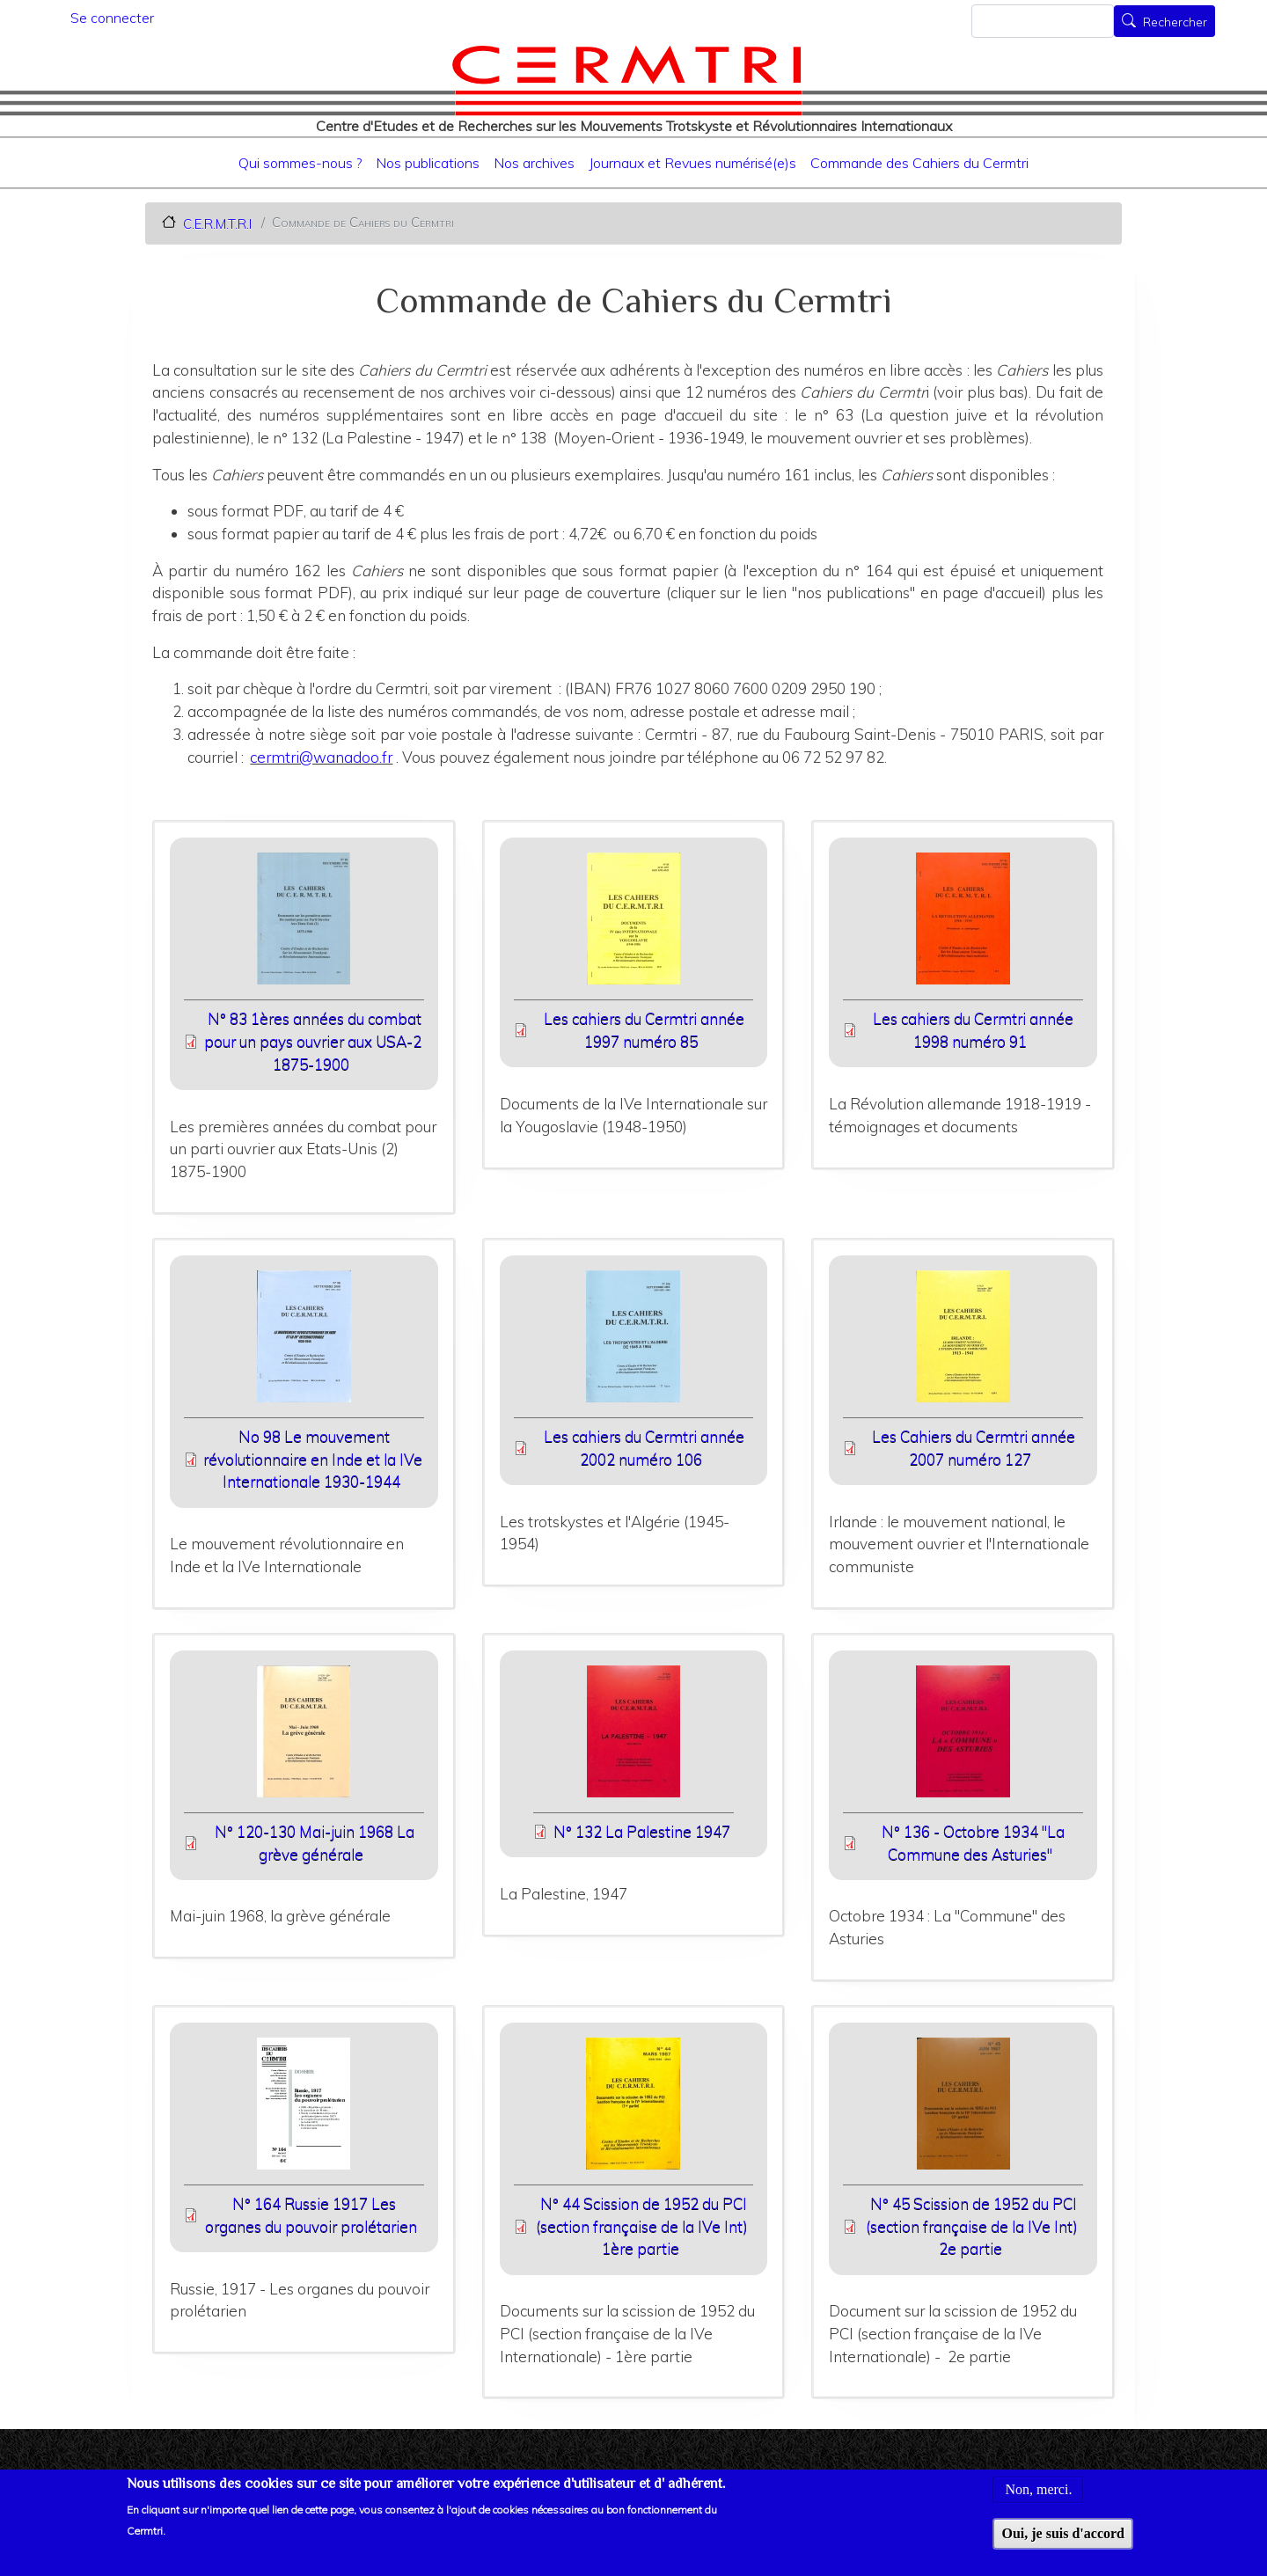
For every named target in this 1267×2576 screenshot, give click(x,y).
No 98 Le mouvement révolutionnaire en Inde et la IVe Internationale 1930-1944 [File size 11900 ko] (312, 1458)
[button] (304, 924)
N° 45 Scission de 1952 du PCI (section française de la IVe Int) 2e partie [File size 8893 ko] (972, 2226)
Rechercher (1175, 23)
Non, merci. (1038, 2492)
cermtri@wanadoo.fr (321, 757)
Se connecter (112, 17)
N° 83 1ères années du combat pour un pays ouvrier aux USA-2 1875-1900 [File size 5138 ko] (312, 1040)
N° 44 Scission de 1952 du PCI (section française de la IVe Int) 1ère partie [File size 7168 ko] (642, 2226)
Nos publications (428, 163)
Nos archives (534, 163)
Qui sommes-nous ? (300, 163)
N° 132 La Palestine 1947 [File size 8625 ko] (641, 1831)
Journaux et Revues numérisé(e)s (692, 163)
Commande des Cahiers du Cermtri (919, 163)
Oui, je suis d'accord (1062, 2536)
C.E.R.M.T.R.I (217, 223)
